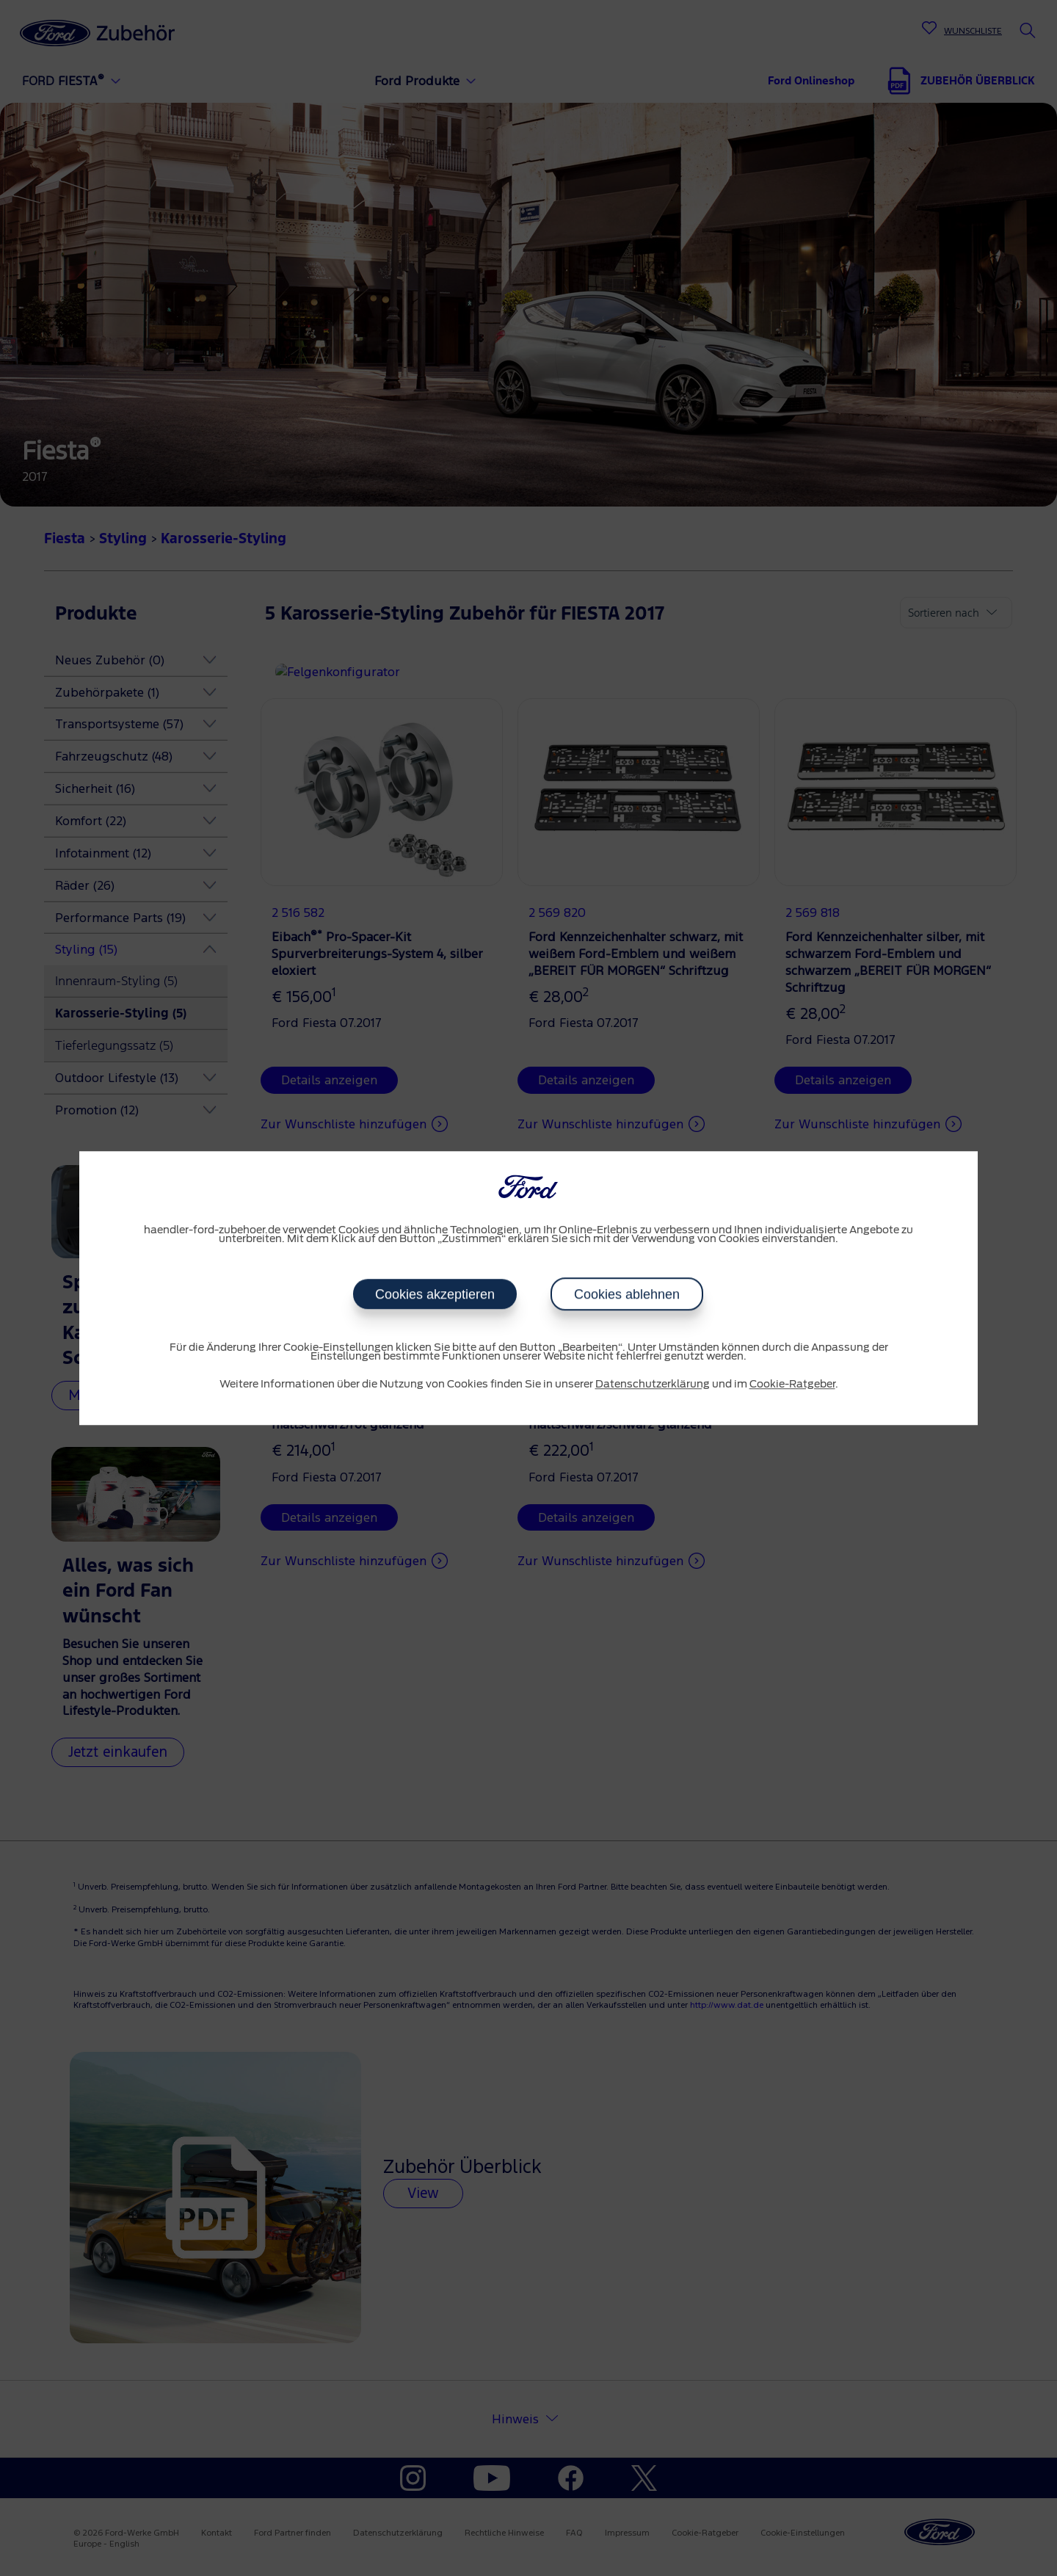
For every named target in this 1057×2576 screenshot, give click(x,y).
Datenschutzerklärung (652, 1384)
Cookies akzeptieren (435, 1294)
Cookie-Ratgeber (792, 1384)
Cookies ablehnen (627, 1294)
